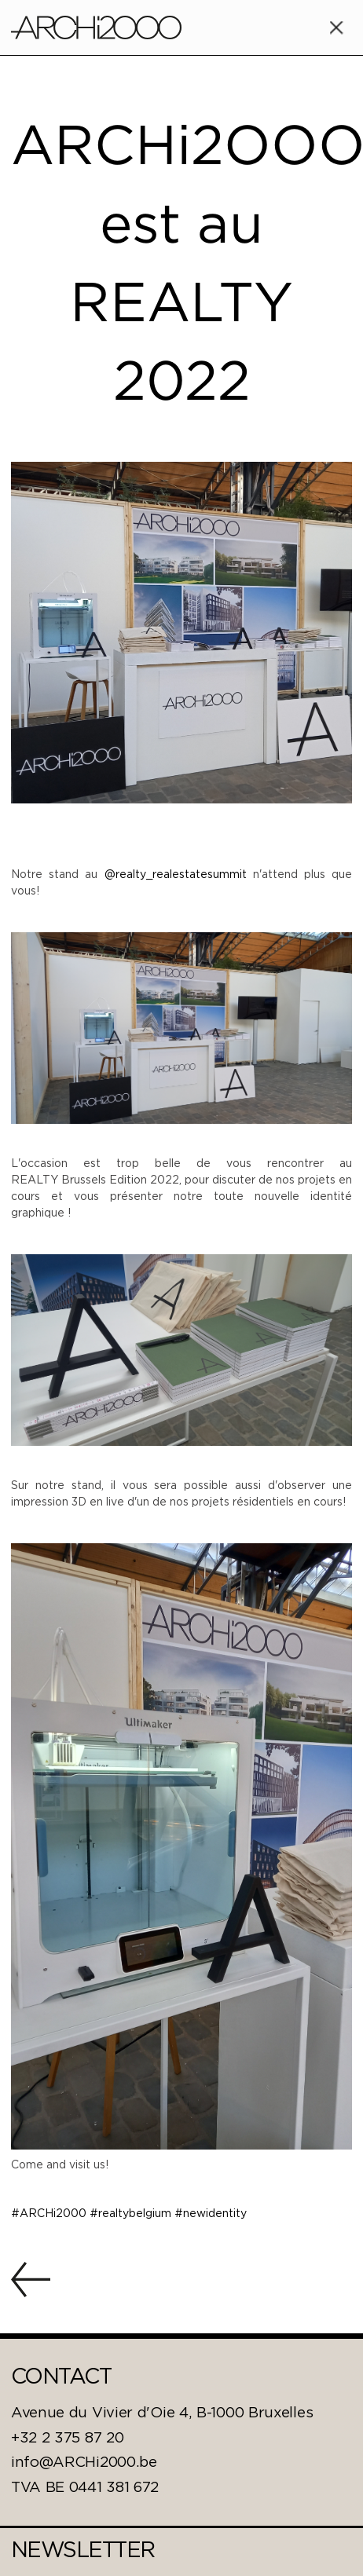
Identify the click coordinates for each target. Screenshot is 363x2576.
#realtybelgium (132, 2214)
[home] (96, 27)
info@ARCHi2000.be (84, 2463)
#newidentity (210, 2214)
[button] (336, 27)
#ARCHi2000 (50, 2214)
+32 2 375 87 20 (67, 2438)
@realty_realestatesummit (175, 875)
